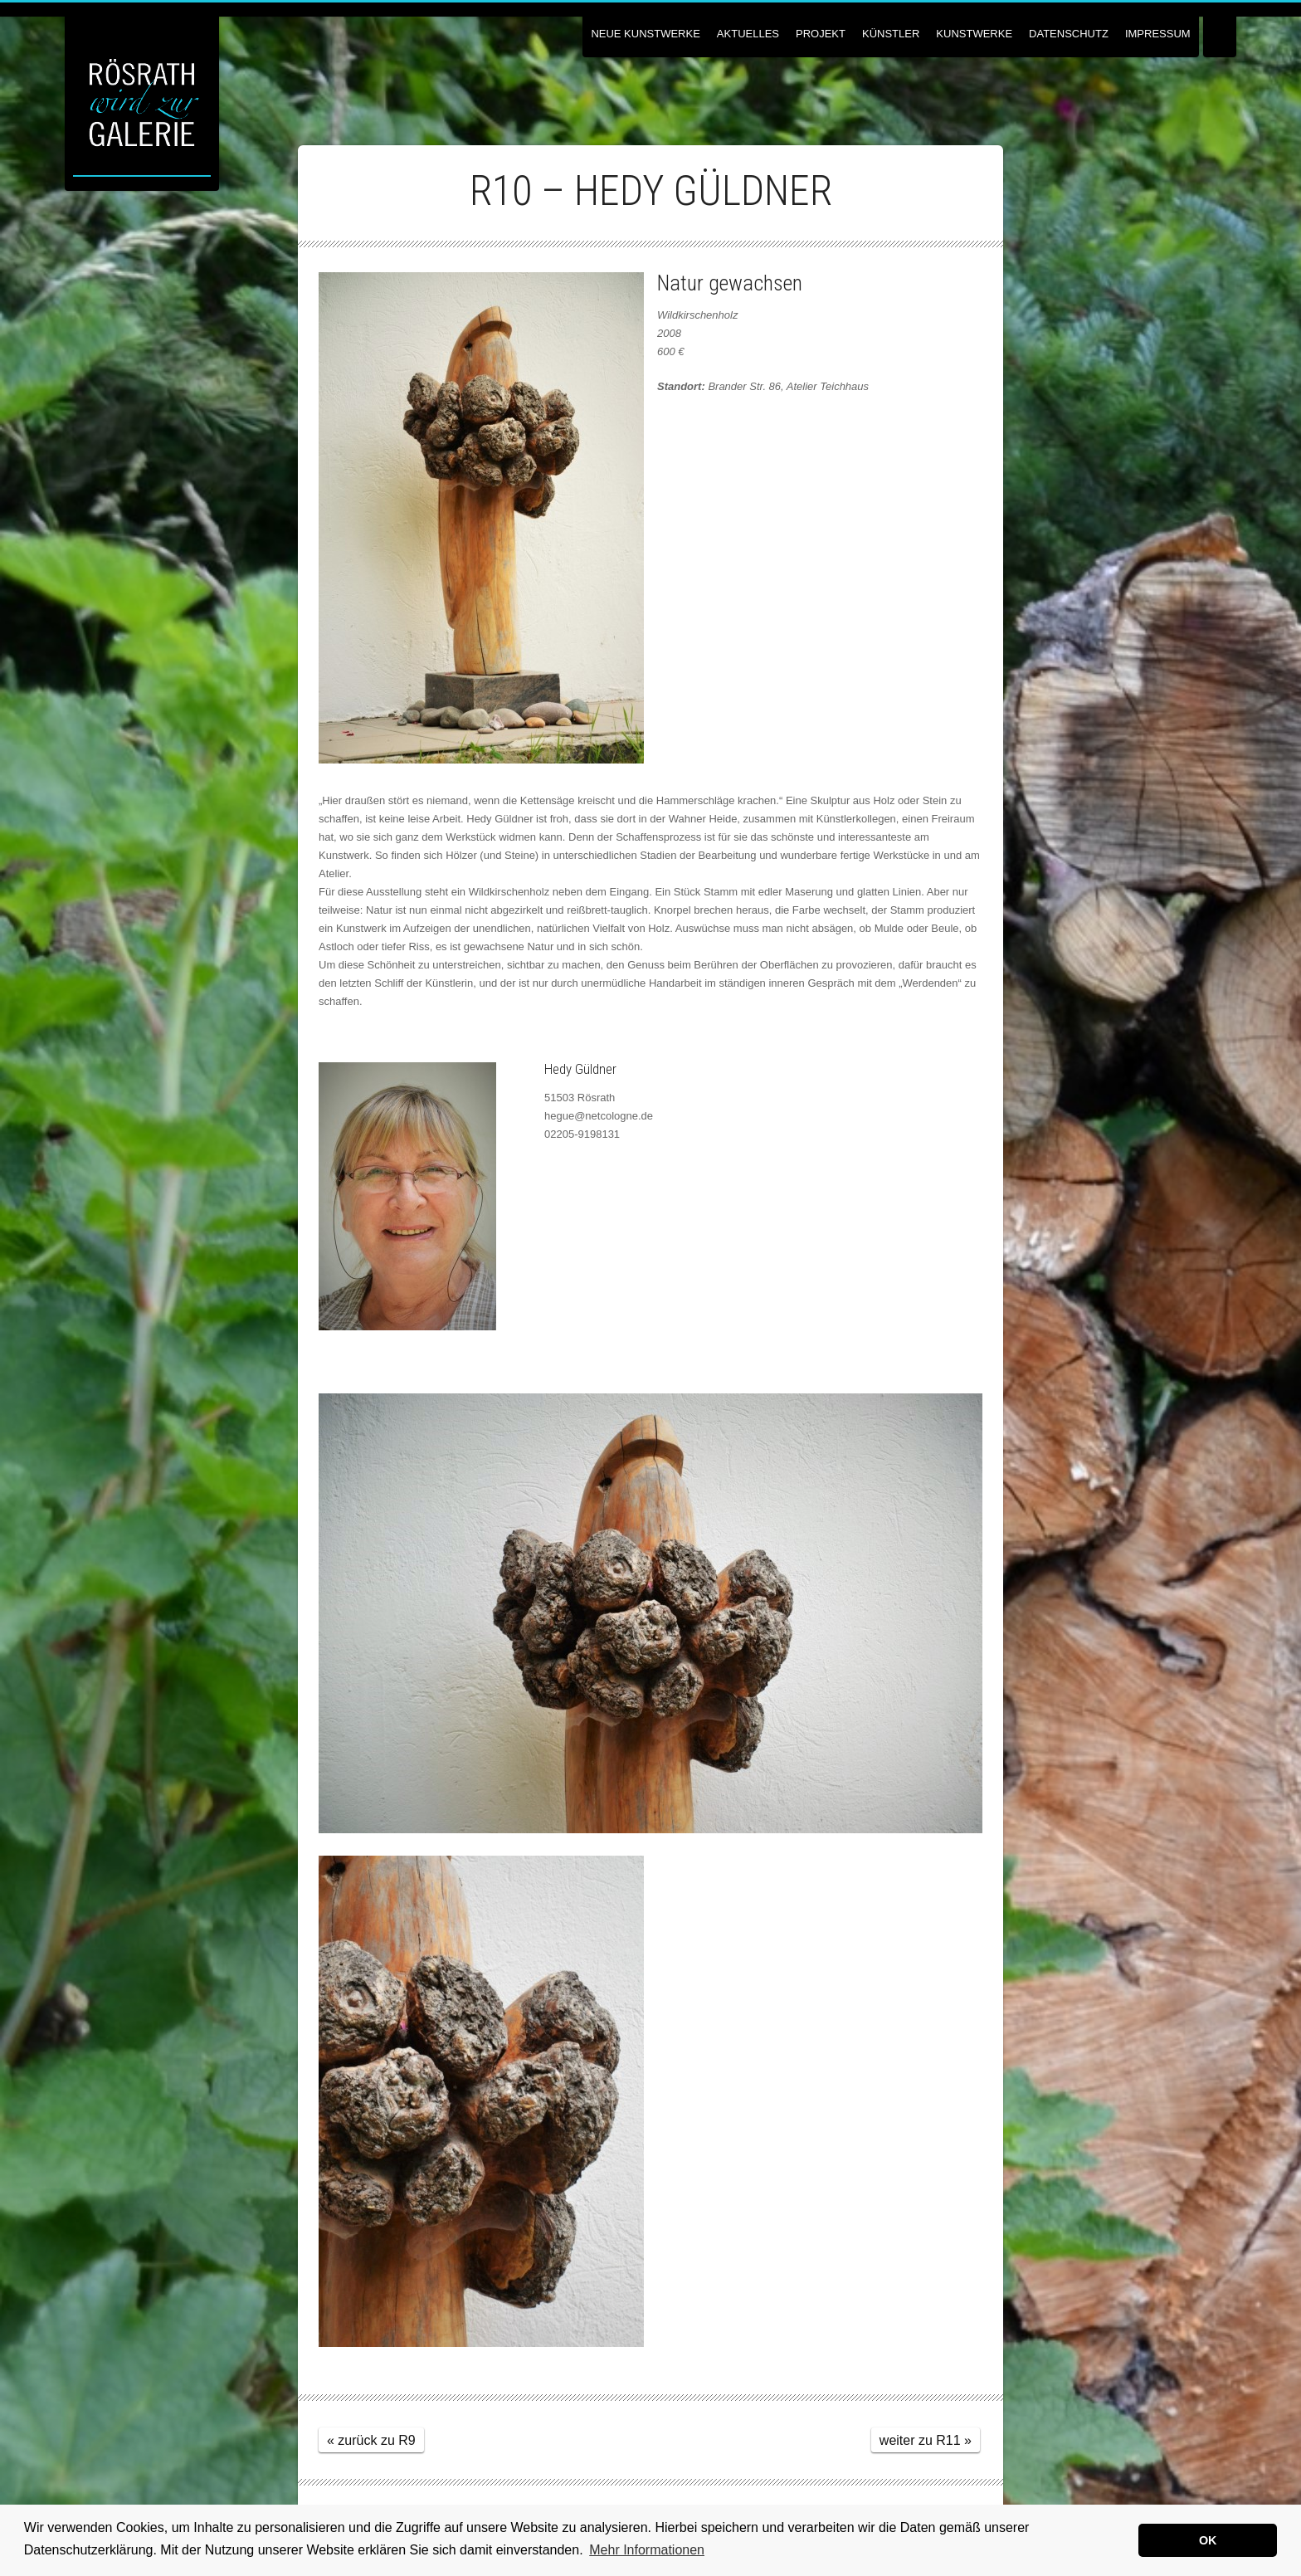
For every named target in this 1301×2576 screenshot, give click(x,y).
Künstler (890, 33)
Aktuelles (748, 33)
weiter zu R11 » (926, 2440)
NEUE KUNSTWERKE (645, 33)
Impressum (1158, 33)
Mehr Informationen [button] (646, 2550)
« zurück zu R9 (371, 2440)
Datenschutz (1069, 33)
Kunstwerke (974, 33)
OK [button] (1208, 2540)
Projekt (820, 33)
